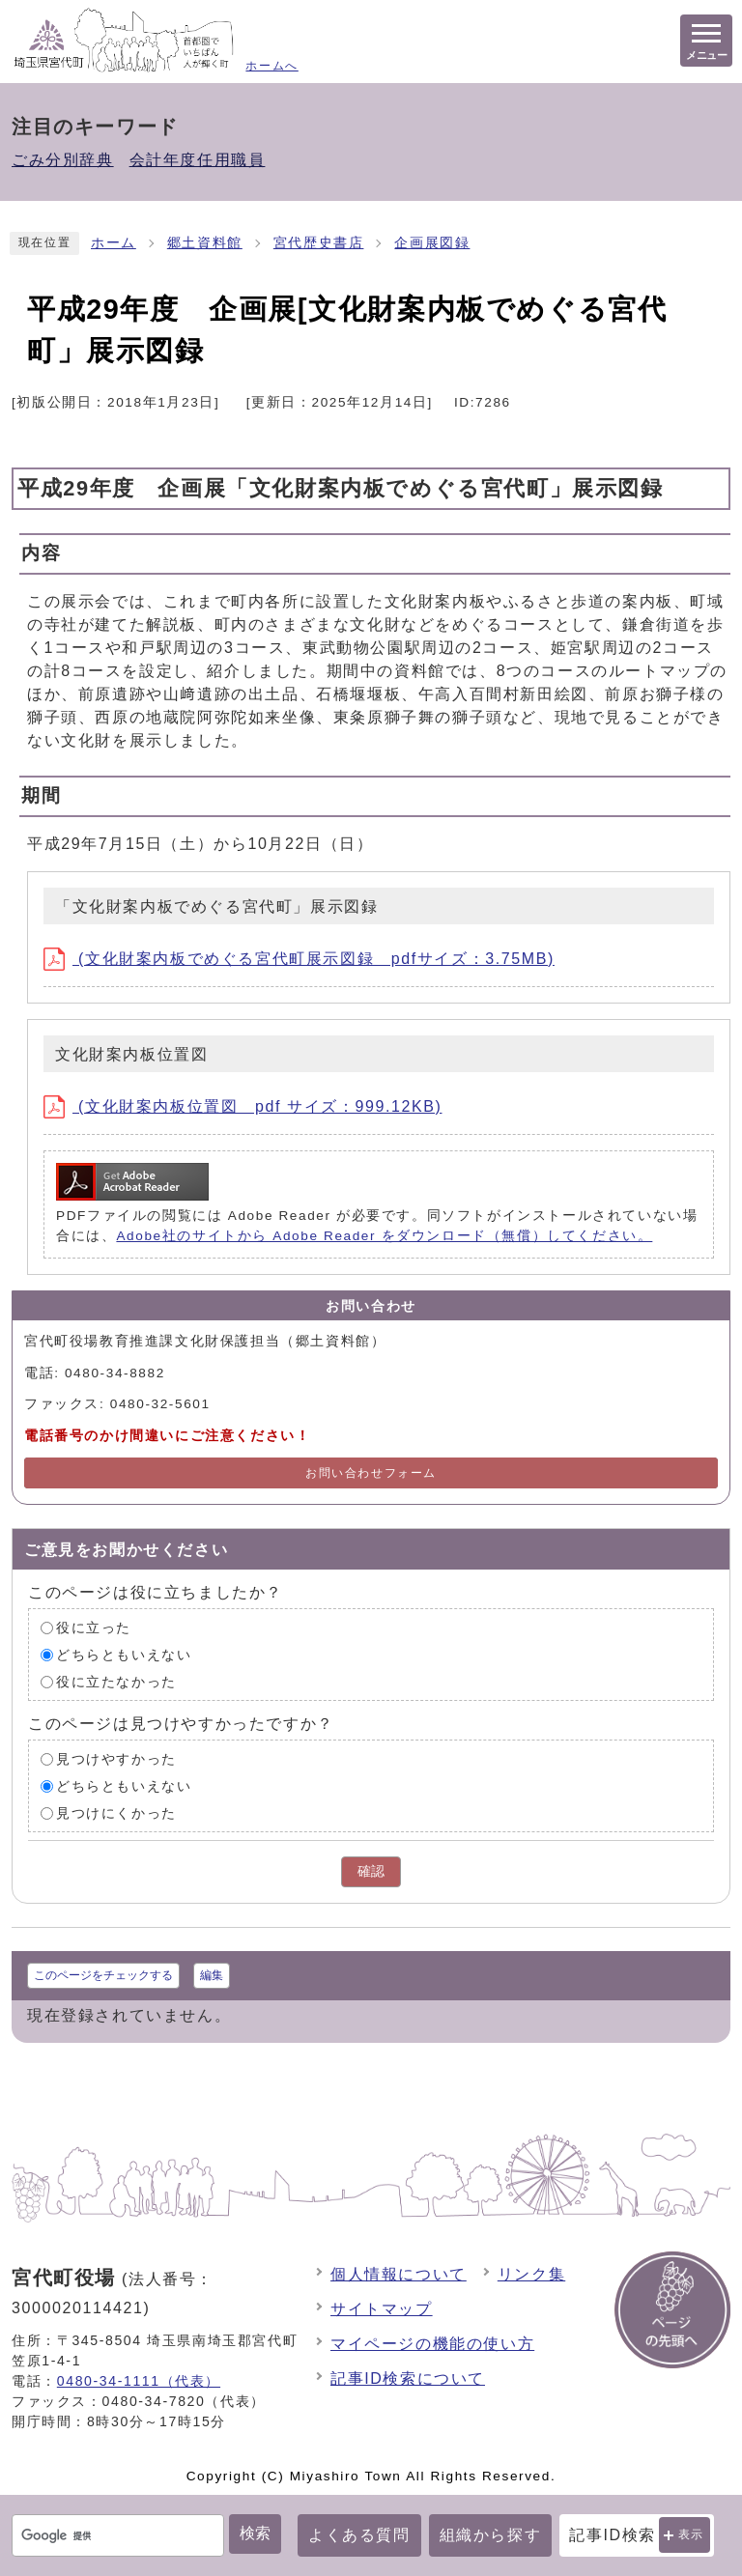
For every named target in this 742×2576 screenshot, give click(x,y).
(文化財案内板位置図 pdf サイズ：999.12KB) (242, 1106)
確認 (371, 1871)
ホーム (113, 243)
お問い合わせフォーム (371, 1473)
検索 (255, 2533)
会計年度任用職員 (197, 160)
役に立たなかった (116, 1682)
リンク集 (531, 2274)
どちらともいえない (123, 1655)
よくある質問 (359, 2535)
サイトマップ (381, 2309)
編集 (211, 1975)
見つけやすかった (116, 1759)
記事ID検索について (407, 2378)
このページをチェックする (103, 1975)
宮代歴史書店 (318, 243)
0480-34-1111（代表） (138, 2381)
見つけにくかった (116, 1813)
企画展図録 (432, 243)
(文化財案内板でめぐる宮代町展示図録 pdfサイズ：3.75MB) (299, 958)
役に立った (93, 1628)
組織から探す (491, 2535)
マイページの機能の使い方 (432, 2343)
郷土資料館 (205, 243)
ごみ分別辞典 (63, 160)
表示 (691, 2534)
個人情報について (398, 2274)
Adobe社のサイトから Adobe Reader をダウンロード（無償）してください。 (384, 1236)
